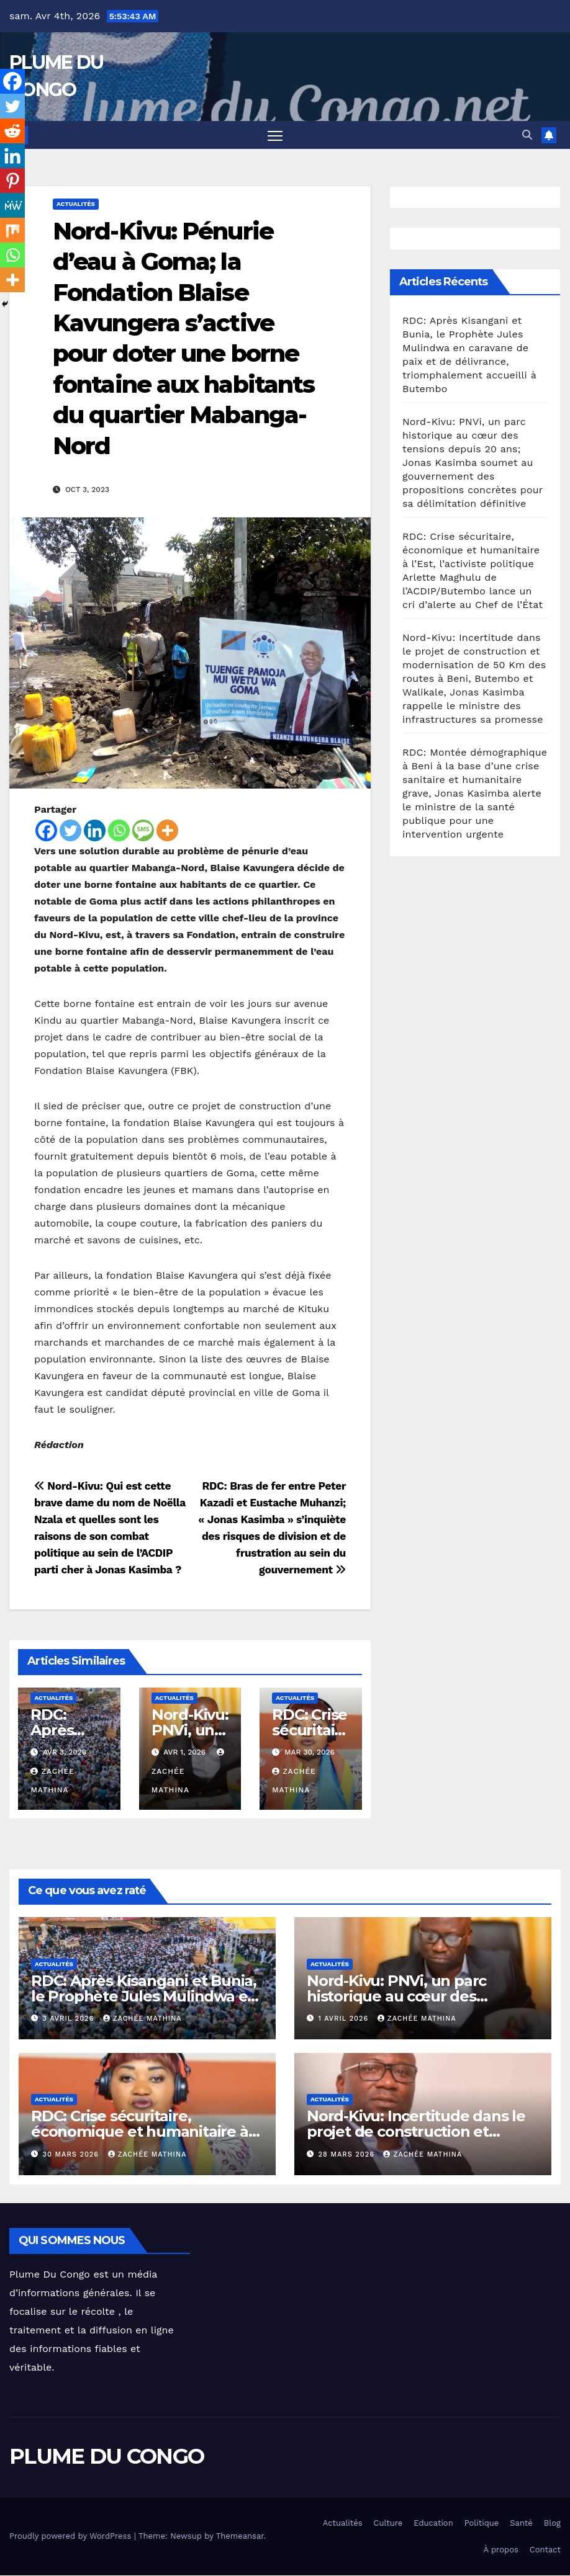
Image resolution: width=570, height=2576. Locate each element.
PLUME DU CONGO (106, 2457)
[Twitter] (70, 830)
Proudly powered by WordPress (71, 2536)
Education (433, 2523)
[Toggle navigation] (275, 135)
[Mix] (12, 230)
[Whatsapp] (119, 830)
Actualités (76, 204)
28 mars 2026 (348, 2154)
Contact (545, 2550)
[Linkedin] (95, 830)
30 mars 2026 (72, 2154)
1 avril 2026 (345, 2019)
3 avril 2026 (70, 2019)
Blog (552, 2523)
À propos (500, 2550)
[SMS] (143, 830)
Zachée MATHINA (142, 2019)
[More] (167, 830)
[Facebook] (46, 830)
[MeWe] (12, 205)
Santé (521, 2523)
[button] (527, 135)
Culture (388, 2523)
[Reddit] (12, 131)
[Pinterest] (12, 180)
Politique (481, 2523)
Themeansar (240, 2536)
